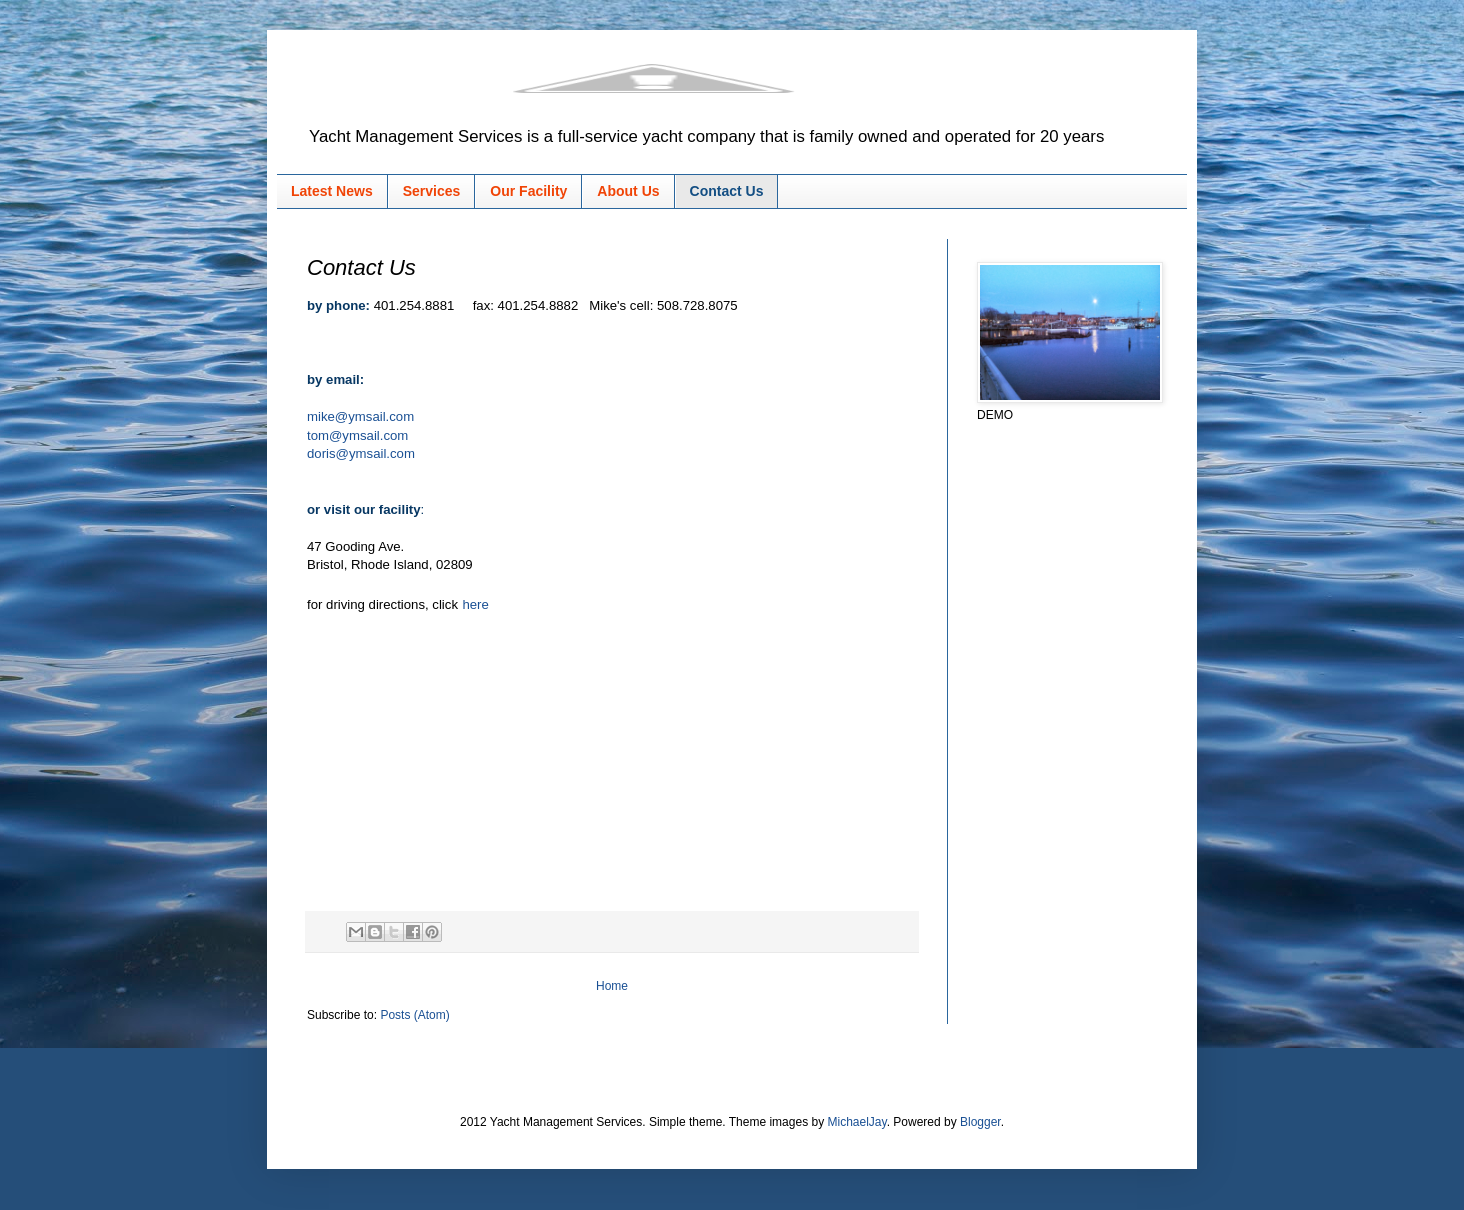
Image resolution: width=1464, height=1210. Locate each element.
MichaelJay (856, 1122)
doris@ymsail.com (361, 453)
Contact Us (727, 191)
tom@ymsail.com (357, 435)
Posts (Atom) (414, 1015)
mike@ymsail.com (360, 416)
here (475, 604)
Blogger (980, 1122)
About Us (628, 191)
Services (432, 191)
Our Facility (528, 191)
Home (612, 986)
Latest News (332, 191)
